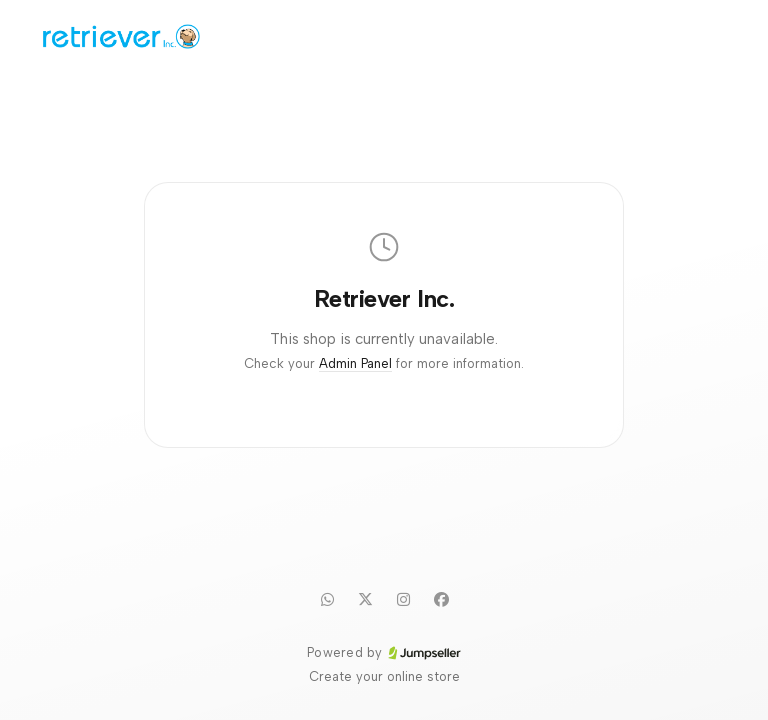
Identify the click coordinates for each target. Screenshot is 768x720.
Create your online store (384, 676)
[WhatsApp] (327, 599)
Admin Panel (355, 363)
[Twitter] (365, 599)
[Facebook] (441, 599)
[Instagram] (403, 599)
